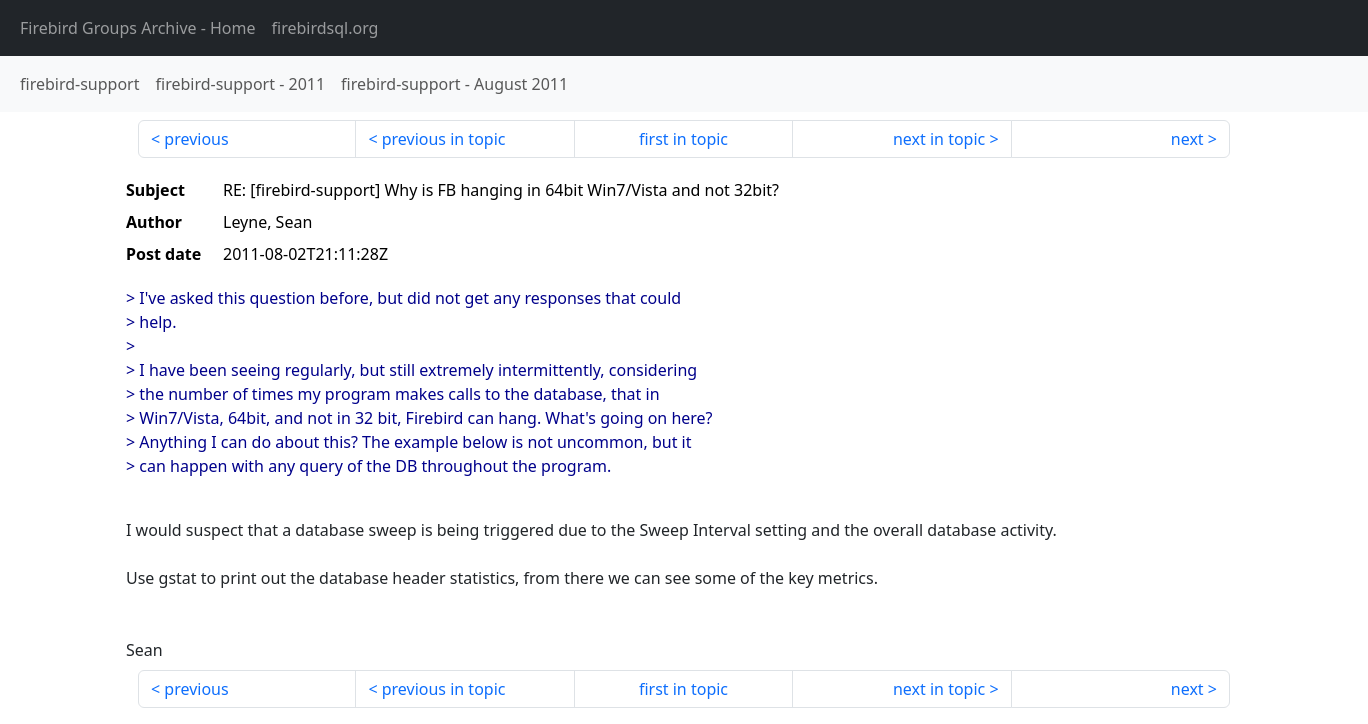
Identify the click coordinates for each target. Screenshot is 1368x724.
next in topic (939, 139)
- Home (138, 28)
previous (196, 139)
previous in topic (444, 139)
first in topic (683, 139)
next (1187, 139)
